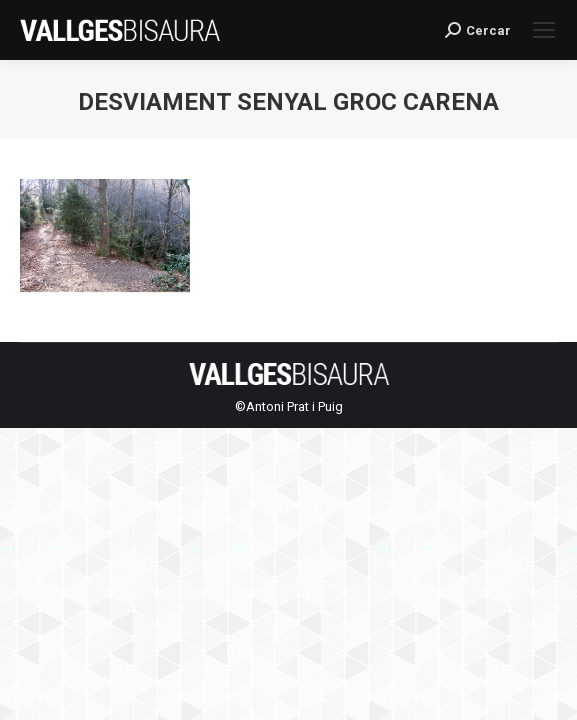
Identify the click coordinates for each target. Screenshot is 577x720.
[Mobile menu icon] (544, 30)
